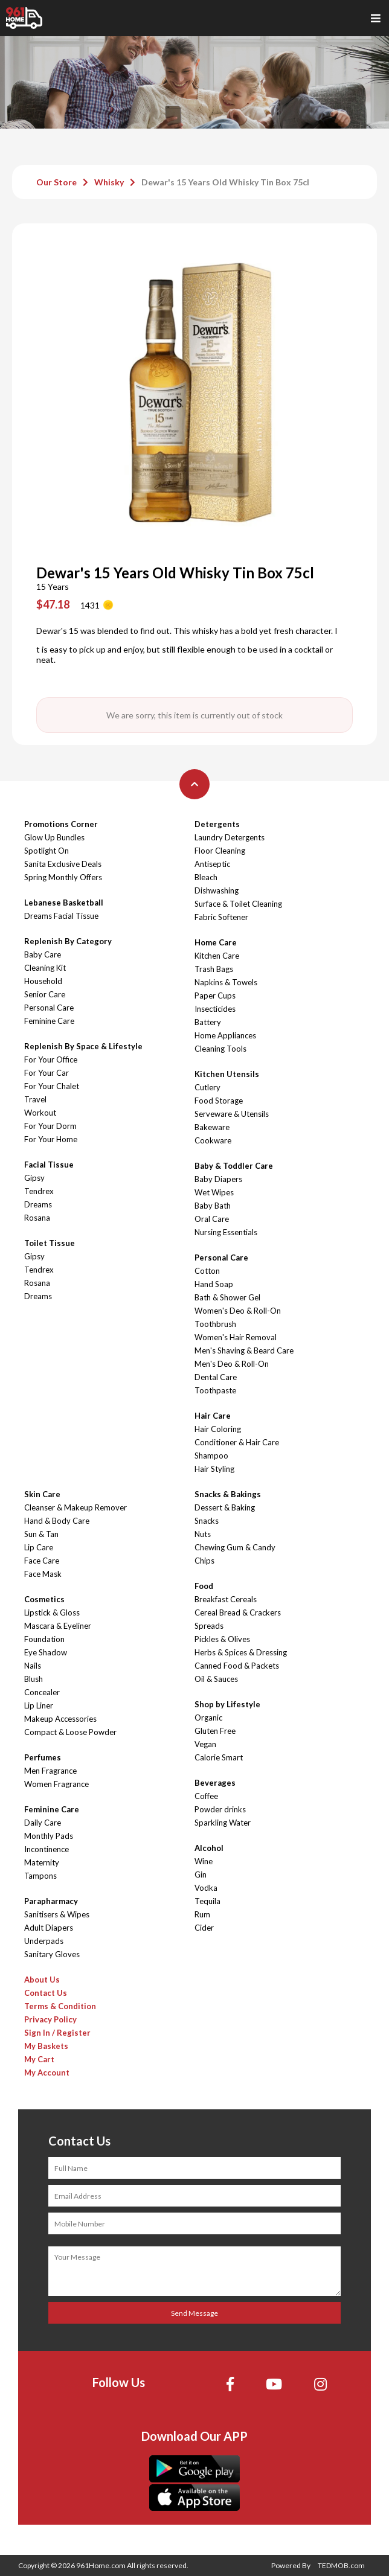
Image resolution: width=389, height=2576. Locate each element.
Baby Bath (212, 1205)
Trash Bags (213, 969)
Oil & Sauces (216, 1679)
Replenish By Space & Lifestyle (83, 1046)
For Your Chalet (51, 1086)
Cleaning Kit (45, 968)
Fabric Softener (221, 917)
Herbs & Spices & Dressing (240, 1652)
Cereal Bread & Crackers (237, 1612)
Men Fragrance (50, 1770)
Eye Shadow (45, 1652)
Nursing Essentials (225, 1232)
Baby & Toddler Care (233, 1166)
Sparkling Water (222, 1822)
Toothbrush (215, 1324)
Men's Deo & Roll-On (231, 1364)
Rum (202, 1914)
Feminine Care (49, 1021)
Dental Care (215, 1377)
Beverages (215, 1783)
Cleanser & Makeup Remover (75, 1507)
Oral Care (211, 1219)
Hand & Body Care (56, 1521)
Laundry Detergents (229, 837)
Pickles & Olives (222, 1639)
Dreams (38, 1204)
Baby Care (42, 954)
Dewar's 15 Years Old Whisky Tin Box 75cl (225, 182)
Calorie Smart (218, 1757)
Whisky (109, 182)
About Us (42, 1979)
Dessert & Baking (224, 1507)
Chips (204, 1560)
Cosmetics (44, 1599)
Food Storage (218, 1100)
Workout (40, 1112)
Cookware (212, 1140)
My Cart (39, 2059)
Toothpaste (215, 1390)
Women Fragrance (56, 1784)
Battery (207, 1022)
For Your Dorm (50, 1126)
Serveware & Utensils (231, 1114)
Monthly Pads (48, 1836)
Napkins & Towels (225, 982)
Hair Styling (214, 1469)
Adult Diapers (48, 1927)
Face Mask (43, 1574)
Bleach (205, 877)
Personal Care (49, 1007)
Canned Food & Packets (236, 1665)
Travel (35, 1099)
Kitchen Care (216, 955)
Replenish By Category (68, 941)
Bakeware (212, 1127)
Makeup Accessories (60, 1719)
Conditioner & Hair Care (236, 1442)
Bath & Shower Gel (227, 1297)
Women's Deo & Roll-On (237, 1310)
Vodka (205, 1888)
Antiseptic (212, 864)
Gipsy (34, 1178)
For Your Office (50, 1059)
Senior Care (44, 994)
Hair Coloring (217, 1429)
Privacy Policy (50, 2019)
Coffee (206, 1796)
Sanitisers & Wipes (56, 1914)
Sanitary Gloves (52, 1954)
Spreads (208, 1626)
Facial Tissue (49, 1164)
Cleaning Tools (220, 1048)
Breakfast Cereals (225, 1599)
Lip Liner (38, 1705)
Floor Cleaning (219, 850)
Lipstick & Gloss (52, 1612)
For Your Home (50, 1139)
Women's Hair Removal (235, 1337)
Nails (32, 1665)
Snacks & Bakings (227, 1494)
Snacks (206, 1521)
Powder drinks (220, 1809)
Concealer (42, 1692)
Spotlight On (46, 850)
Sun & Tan (41, 1534)
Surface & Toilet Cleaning (238, 904)
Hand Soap (213, 1284)
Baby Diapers (218, 1179)
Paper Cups (215, 995)
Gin (200, 1874)
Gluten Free (215, 1731)
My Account (46, 2072)
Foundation (44, 1639)
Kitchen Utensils (226, 1074)
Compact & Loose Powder (70, 1732)
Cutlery (207, 1087)
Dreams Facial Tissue (61, 916)
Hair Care (212, 1416)
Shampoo (211, 1455)
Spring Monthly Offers (63, 877)
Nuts (202, 1534)
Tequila (207, 1901)
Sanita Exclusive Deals (62, 864)
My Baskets (46, 2046)
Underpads (43, 1941)
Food (203, 1586)
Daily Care (42, 1822)
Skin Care (42, 1494)
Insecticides (215, 1009)
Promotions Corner (61, 824)
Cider (204, 1927)
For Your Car (46, 1073)
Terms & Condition (60, 2006)
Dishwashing (216, 890)
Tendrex (39, 1191)
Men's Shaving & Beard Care (244, 1350)
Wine (203, 1861)
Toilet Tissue (49, 1243)
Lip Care (38, 1547)
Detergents (217, 824)
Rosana (37, 1217)
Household (43, 981)
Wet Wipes (214, 1192)
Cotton (207, 1271)
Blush (33, 1679)
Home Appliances (225, 1035)
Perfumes (42, 1757)
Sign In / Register (57, 2032)
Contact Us (45, 1993)
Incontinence (46, 1849)
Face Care (41, 1560)
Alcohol (208, 1848)
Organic (208, 1717)
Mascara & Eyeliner (57, 1626)
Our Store (56, 182)
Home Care (215, 942)
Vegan (205, 1744)
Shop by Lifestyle (227, 1704)
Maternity (41, 1862)
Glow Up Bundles (54, 837)
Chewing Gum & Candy (234, 1547)
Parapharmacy (51, 1901)
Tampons (40, 1876)
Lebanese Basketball (63, 902)
